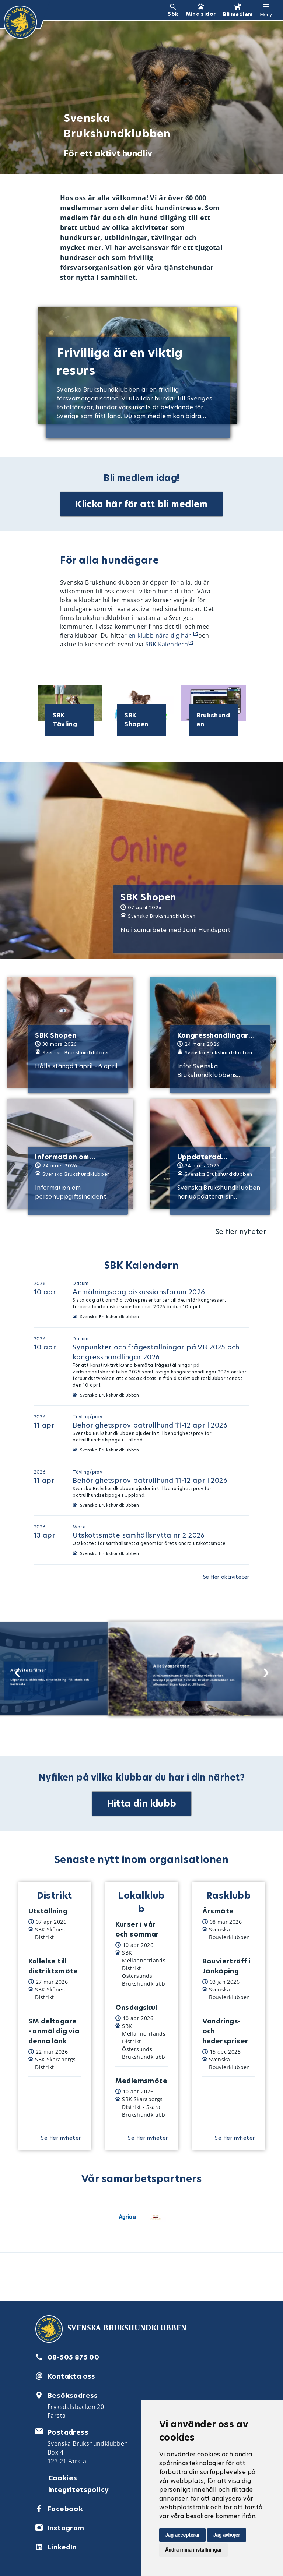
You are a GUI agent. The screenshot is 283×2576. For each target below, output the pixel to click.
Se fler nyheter (241, 1231)
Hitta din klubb (142, 1803)
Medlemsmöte (141, 2080)
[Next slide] (264, 1670)
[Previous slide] (15, 1670)
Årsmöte (218, 1911)
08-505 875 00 (73, 2357)
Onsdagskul (136, 2007)
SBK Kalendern (166, 644)
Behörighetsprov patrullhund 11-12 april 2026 (150, 1425)
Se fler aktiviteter (226, 1577)
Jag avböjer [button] (226, 2535)
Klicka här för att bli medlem (141, 504)
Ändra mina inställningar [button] (193, 2550)
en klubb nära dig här (161, 635)
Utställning (47, 1911)
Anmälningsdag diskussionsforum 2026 (139, 1291)
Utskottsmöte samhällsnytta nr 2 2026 (139, 1535)
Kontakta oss (71, 2376)
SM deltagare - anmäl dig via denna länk (54, 2031)
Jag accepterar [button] (182, 2535)
